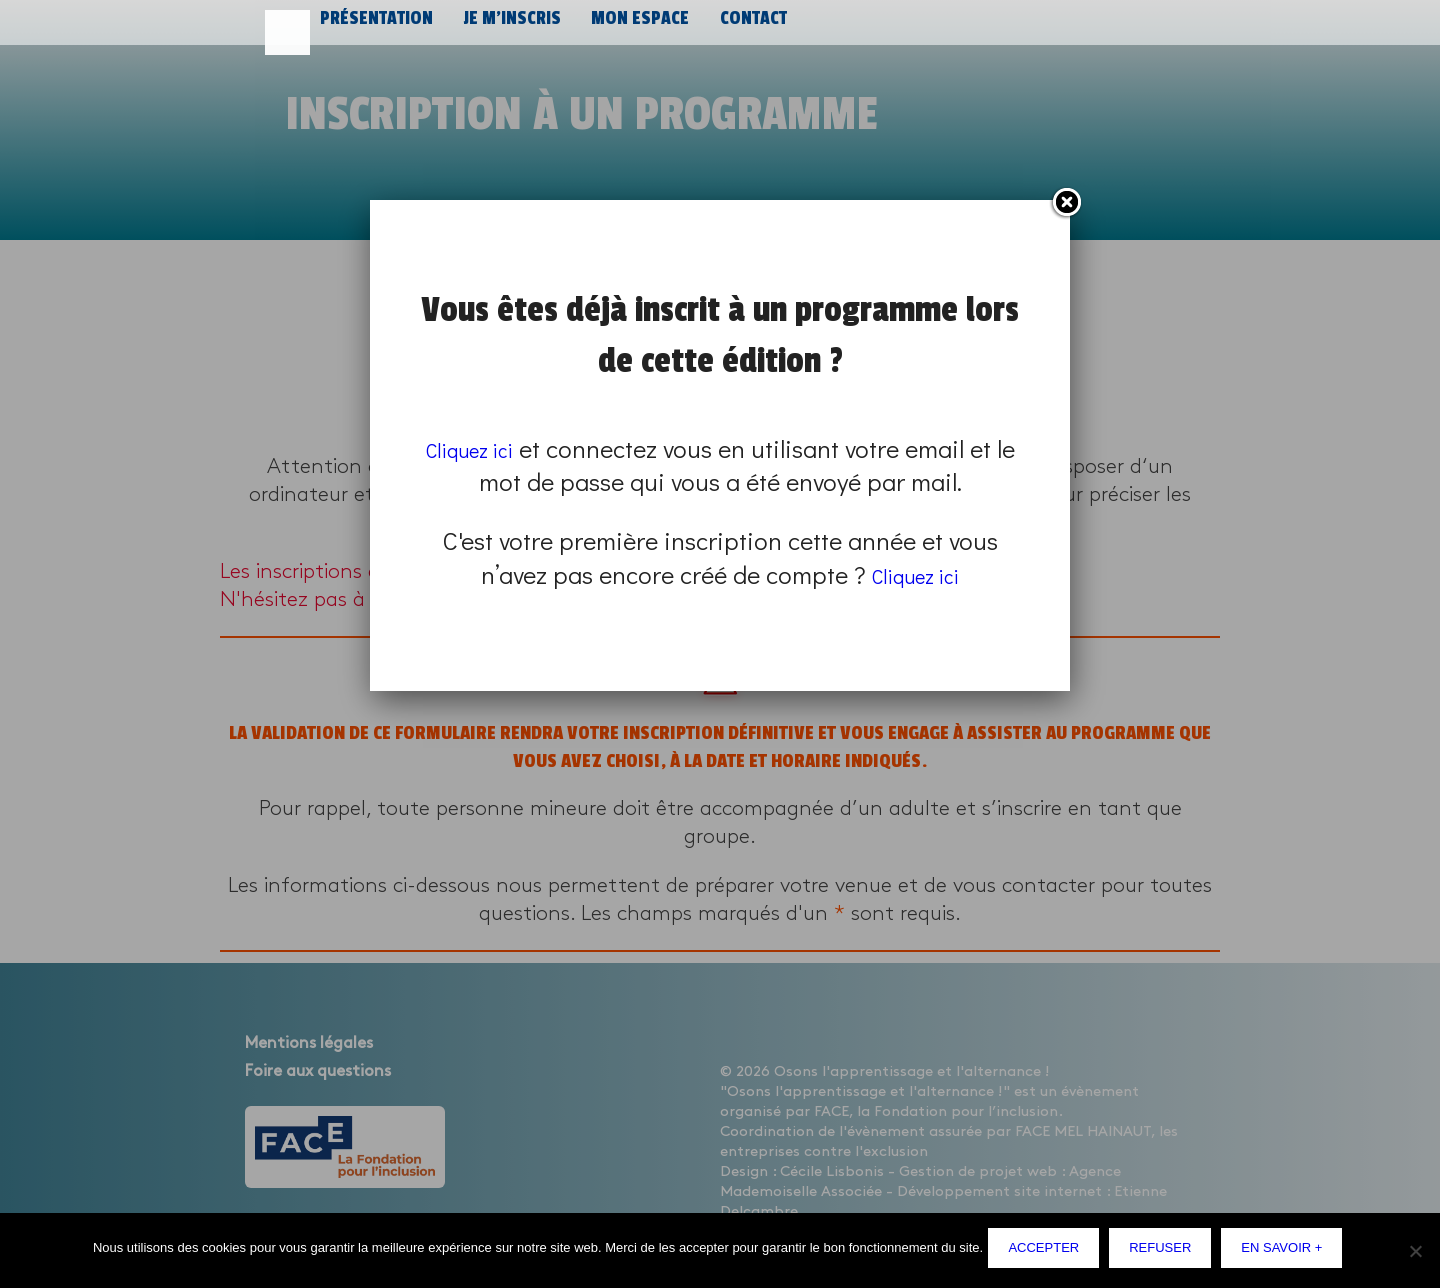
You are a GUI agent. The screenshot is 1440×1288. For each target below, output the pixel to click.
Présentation (374, 27)
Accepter (1048, 1252)
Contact (739, 27)
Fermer (1066, 203)
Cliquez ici (481, 448)
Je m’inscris (505, 27)
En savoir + (1286, 1252)
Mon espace (629, 27)
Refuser (1165, 1252)
